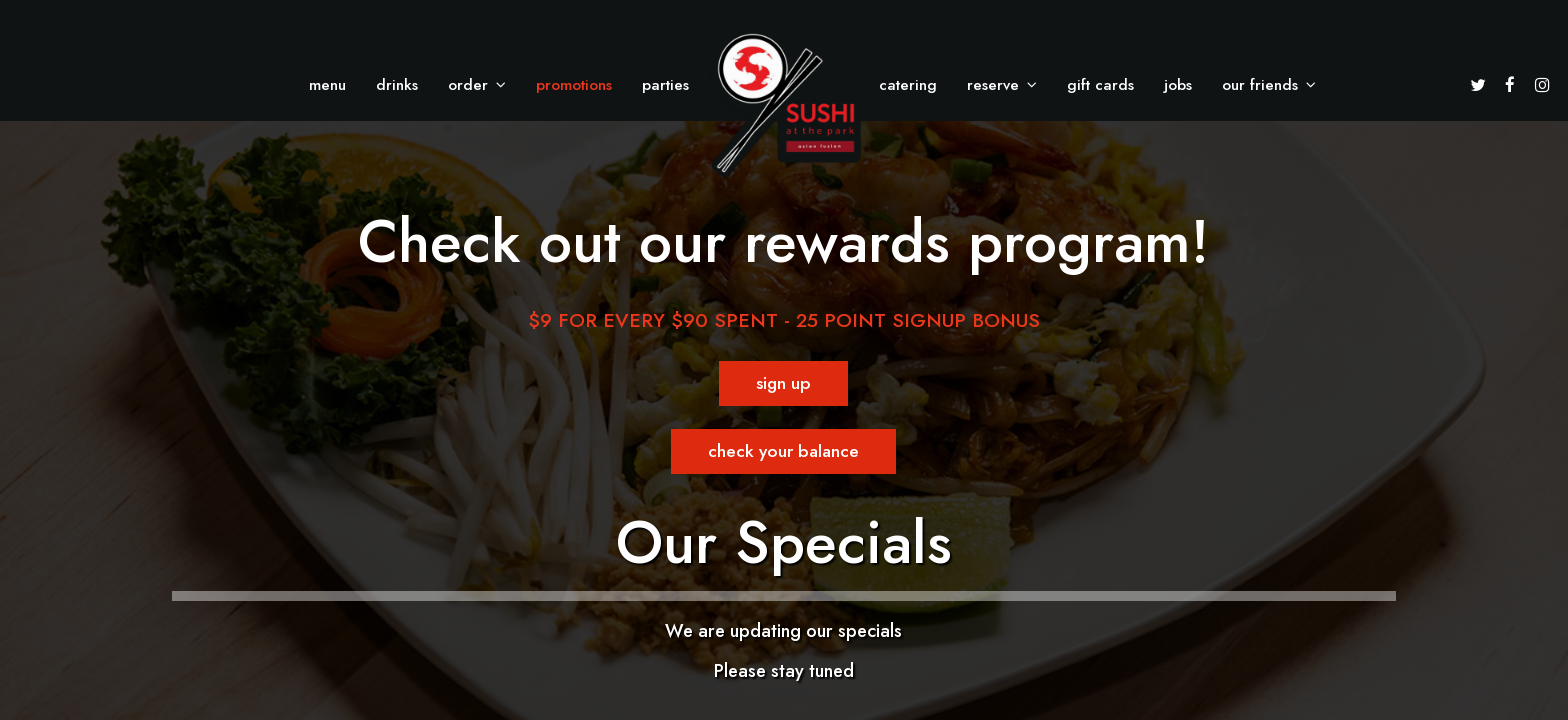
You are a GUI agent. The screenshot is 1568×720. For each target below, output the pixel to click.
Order (477, 85)
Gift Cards (1100, 85)
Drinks (397, 85)
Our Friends (1269, 85)
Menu (327, 85)
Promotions (574, 85)
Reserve (1002, 85)
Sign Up (765, 388)
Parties (665, 85)
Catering (908, 85)
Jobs (1178, 85)
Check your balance (765, 456)
